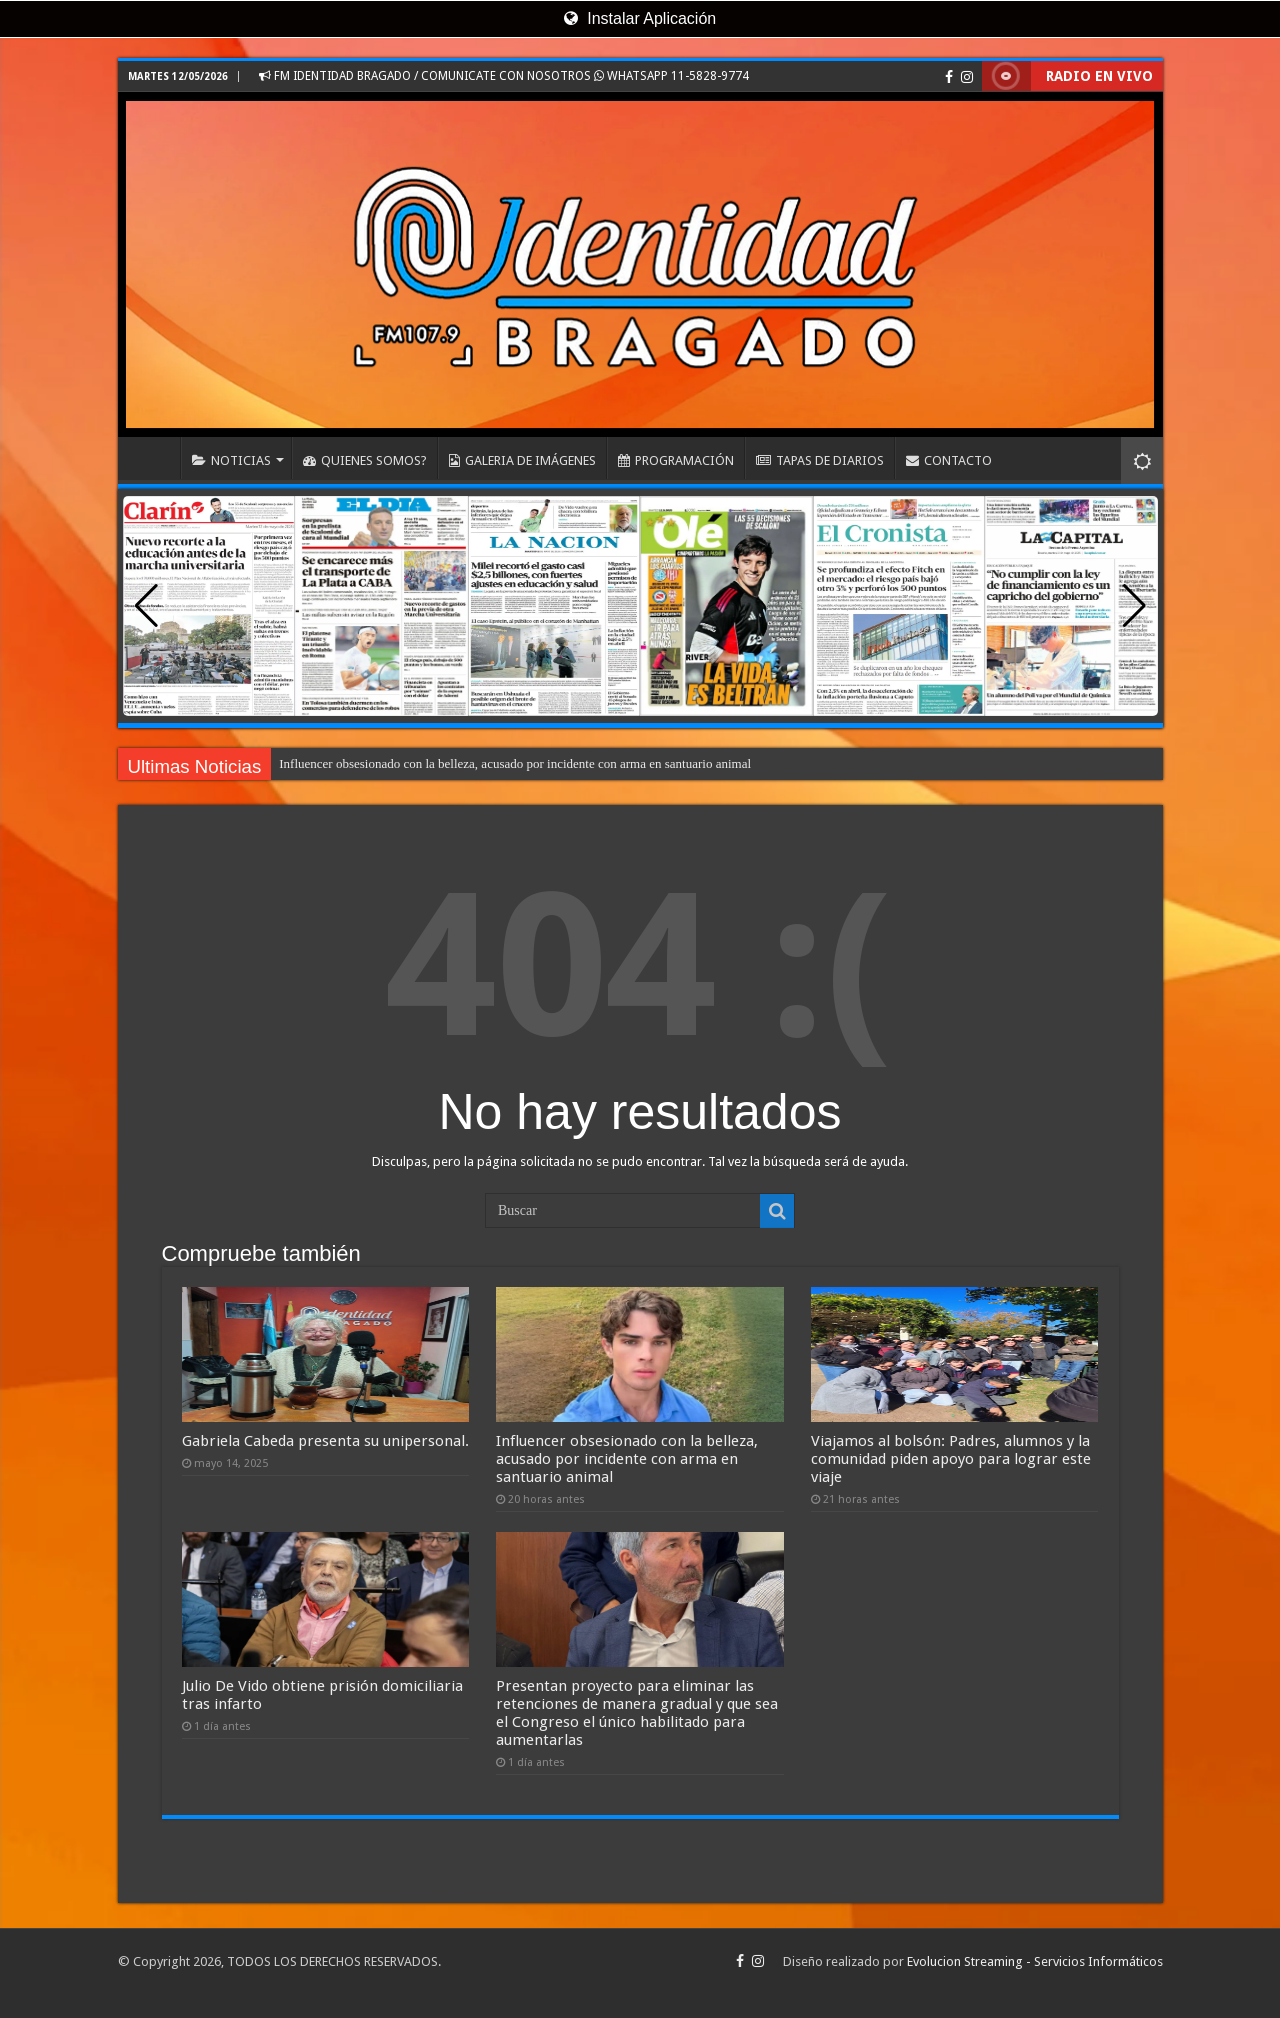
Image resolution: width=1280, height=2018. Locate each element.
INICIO (154, 458)
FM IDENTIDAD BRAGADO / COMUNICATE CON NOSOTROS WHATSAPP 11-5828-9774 (504, 76)
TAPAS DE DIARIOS (820, 460)
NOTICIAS (231, 460)
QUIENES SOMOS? (365, 460)
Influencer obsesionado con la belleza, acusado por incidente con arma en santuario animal (515, 763)
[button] (1134, 606)
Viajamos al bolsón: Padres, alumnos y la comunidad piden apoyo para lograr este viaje (951, 1459)
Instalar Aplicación (640, 18)
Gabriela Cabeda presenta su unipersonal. (325, 1441)
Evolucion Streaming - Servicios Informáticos (1035, 1961)
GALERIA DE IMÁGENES (522, 460)
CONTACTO (949, 460)
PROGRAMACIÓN (676, 460)
